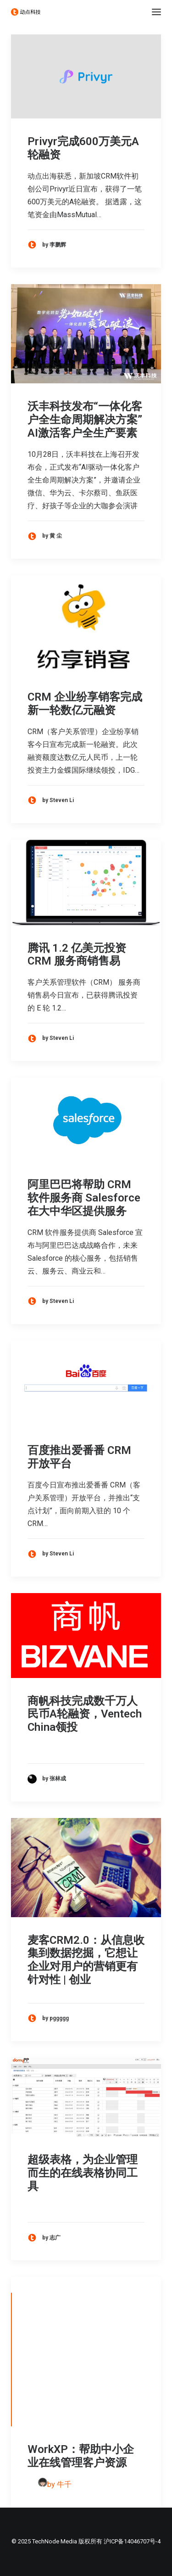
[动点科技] (25, 12)
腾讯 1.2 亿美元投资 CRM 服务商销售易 (77, 955)
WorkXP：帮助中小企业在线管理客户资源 (81, 2456)
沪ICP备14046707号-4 (132, 2541)
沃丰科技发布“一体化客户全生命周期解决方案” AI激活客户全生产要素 (85, 419)
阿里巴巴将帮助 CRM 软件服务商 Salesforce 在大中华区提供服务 (84, 1198)
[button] (156, 12)
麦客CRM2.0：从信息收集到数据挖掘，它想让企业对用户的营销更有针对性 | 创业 (86, 1960)
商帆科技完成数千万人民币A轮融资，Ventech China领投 (85, 1714)
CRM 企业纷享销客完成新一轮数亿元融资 (85, 703)
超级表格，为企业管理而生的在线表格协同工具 (83, 2173)
